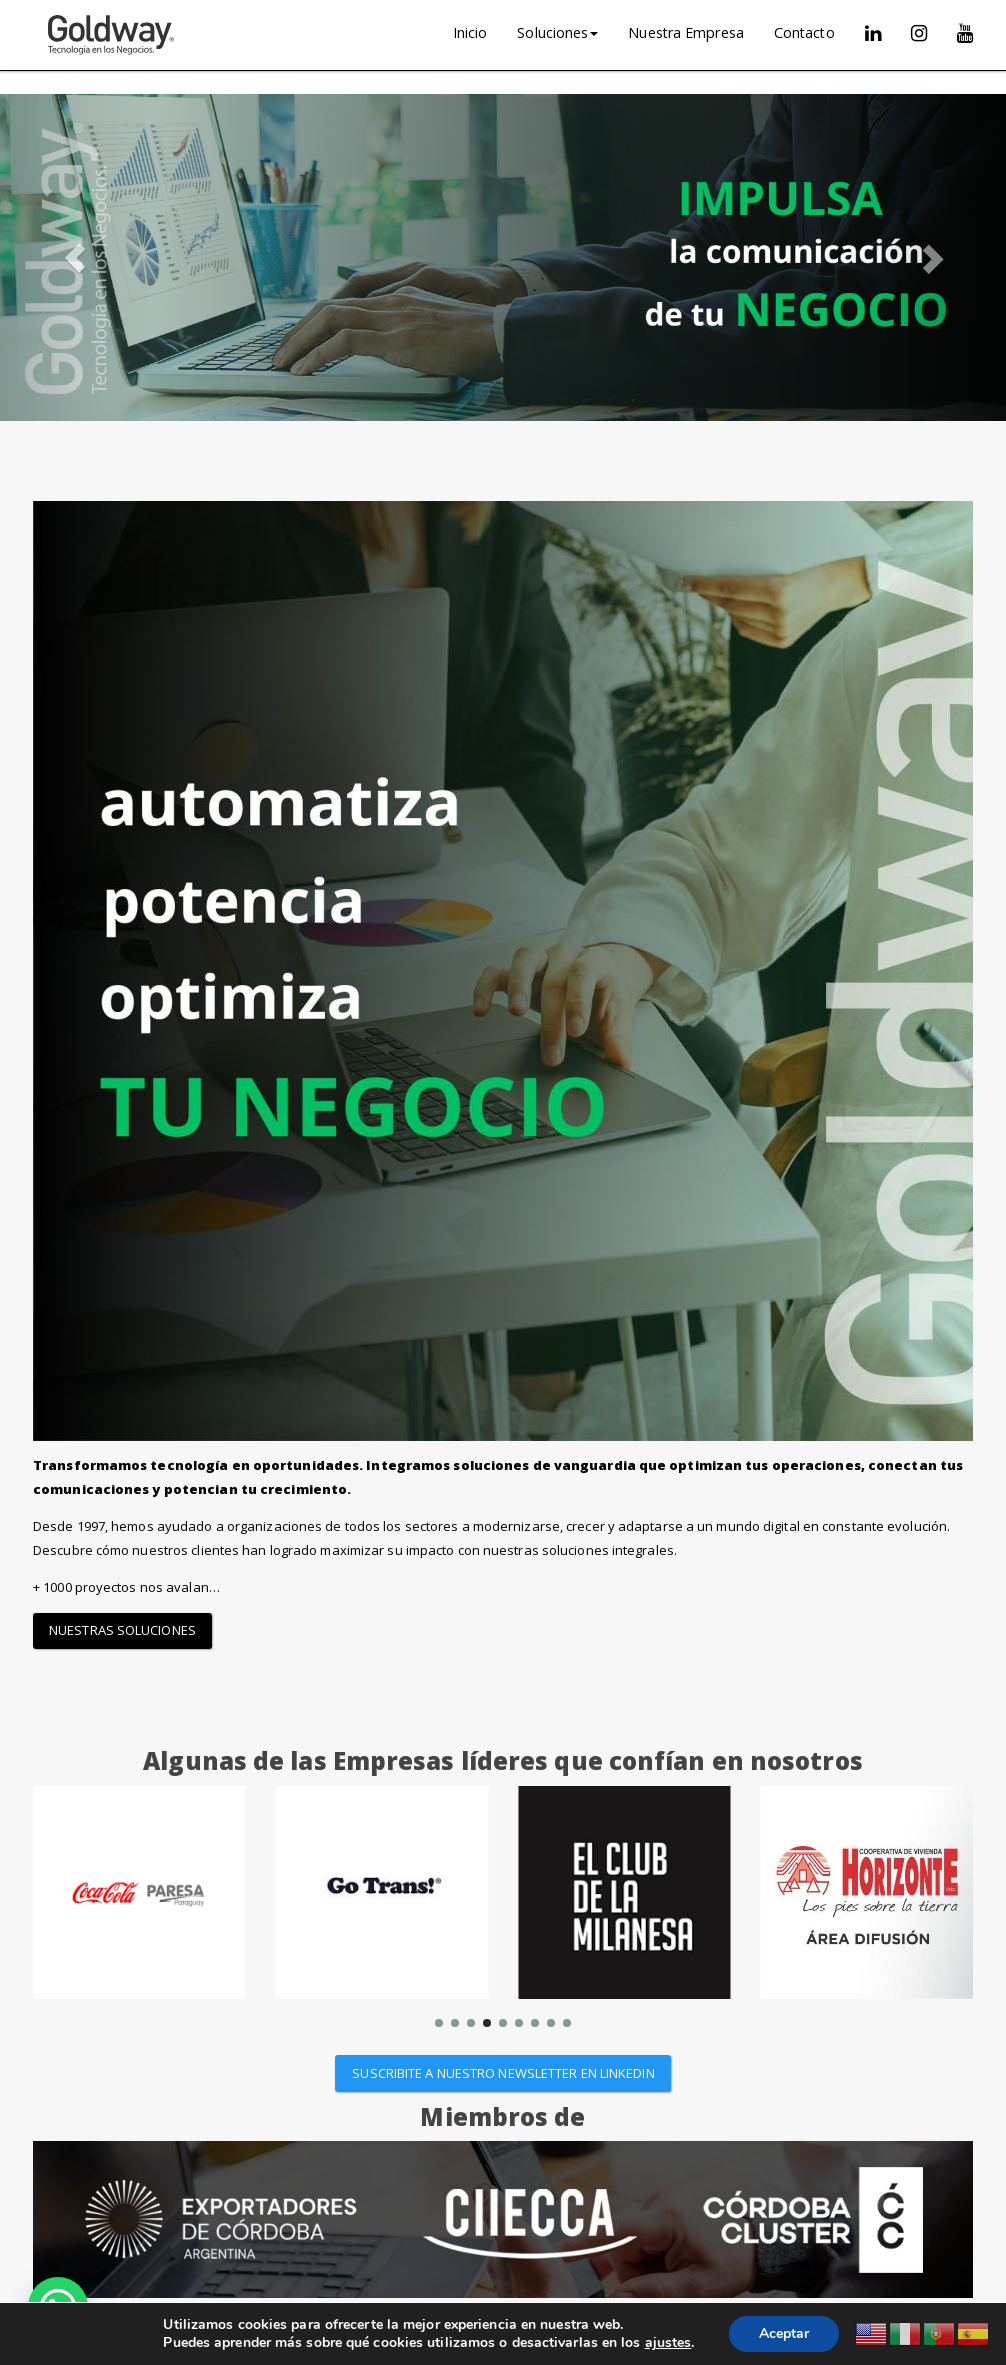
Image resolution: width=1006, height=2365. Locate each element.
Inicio (470, 32)
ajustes (668, 2343)
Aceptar (784, 2333)
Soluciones (557, 32)
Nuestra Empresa (686, 32)
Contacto (804, 32)
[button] (75, 257)
